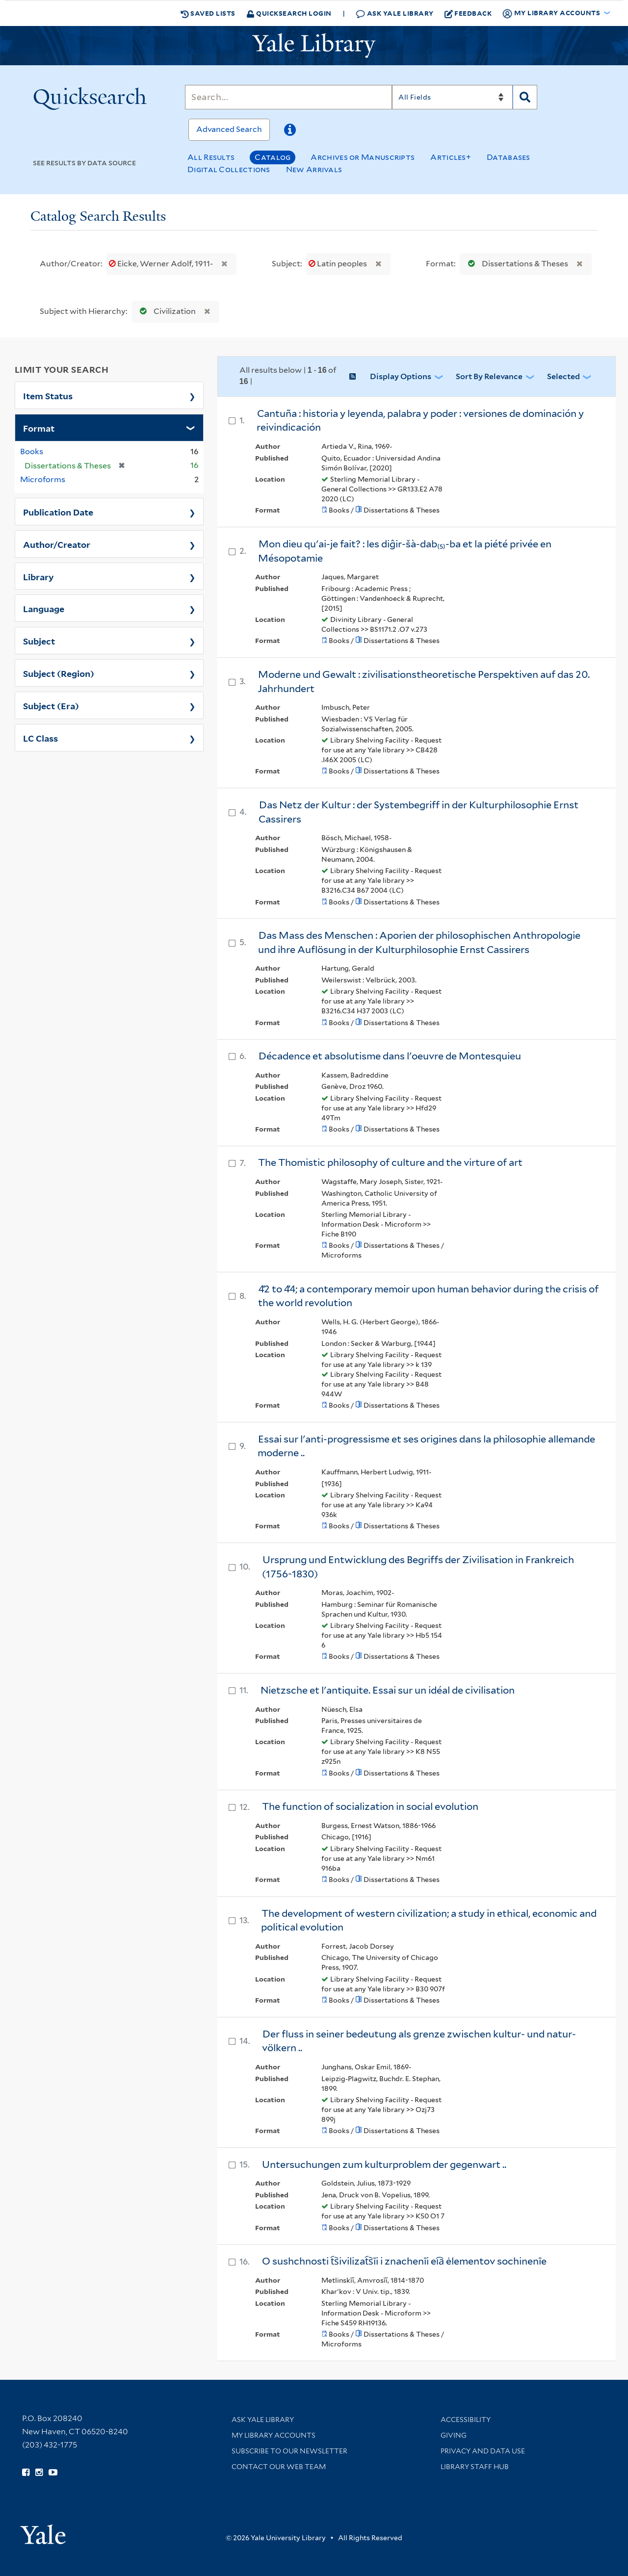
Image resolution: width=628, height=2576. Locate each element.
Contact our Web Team (279, 2467)
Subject (39, 640)
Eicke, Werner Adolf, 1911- (161, 263)
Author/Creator (56, 544)
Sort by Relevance (489, 376)
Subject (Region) (58, 673)
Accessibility (466, 2419)
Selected (563, 376)
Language (43, 608)
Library (38, 576)
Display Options (400, 376)
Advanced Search (229, 129)
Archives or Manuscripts (363, 157)
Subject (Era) (51, 705)
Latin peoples (338, 263)
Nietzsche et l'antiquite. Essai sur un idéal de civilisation (388, 1690)
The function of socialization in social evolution (370, 1806)
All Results (211, 157)
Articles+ (450, 157)
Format (38, 428)
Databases (508, 157)
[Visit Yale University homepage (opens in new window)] (43, 2531)
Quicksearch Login (289, 13)
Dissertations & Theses (516, 263)
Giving (454, 2435)
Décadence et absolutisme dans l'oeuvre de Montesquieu (390, 1056)
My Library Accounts (273, 2435)
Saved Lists (208, 13)
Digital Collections (228, 169)
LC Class (40, 738)
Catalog (272, 157)
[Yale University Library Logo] (314, 45)
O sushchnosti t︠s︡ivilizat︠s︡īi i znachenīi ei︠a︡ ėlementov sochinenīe (404, 2261)
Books (31, 451)
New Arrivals (314, 169)
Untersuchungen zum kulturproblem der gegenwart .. (384, 2164)
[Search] (288, 97)
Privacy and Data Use (483, 2451)
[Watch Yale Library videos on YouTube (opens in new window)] (53, 2472)
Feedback (468, 13)
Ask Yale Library (395, 13)
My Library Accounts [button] (552, 13)
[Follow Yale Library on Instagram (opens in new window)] (39, 2472)
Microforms (42, 479)
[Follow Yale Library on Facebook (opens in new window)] (25, 2472)
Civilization (165, 311)
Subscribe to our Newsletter (289, 2451)
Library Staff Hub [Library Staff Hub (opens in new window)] (475, 2467)
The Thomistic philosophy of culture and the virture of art (390, 1162)
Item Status (48, 395)
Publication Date (58, 511)
